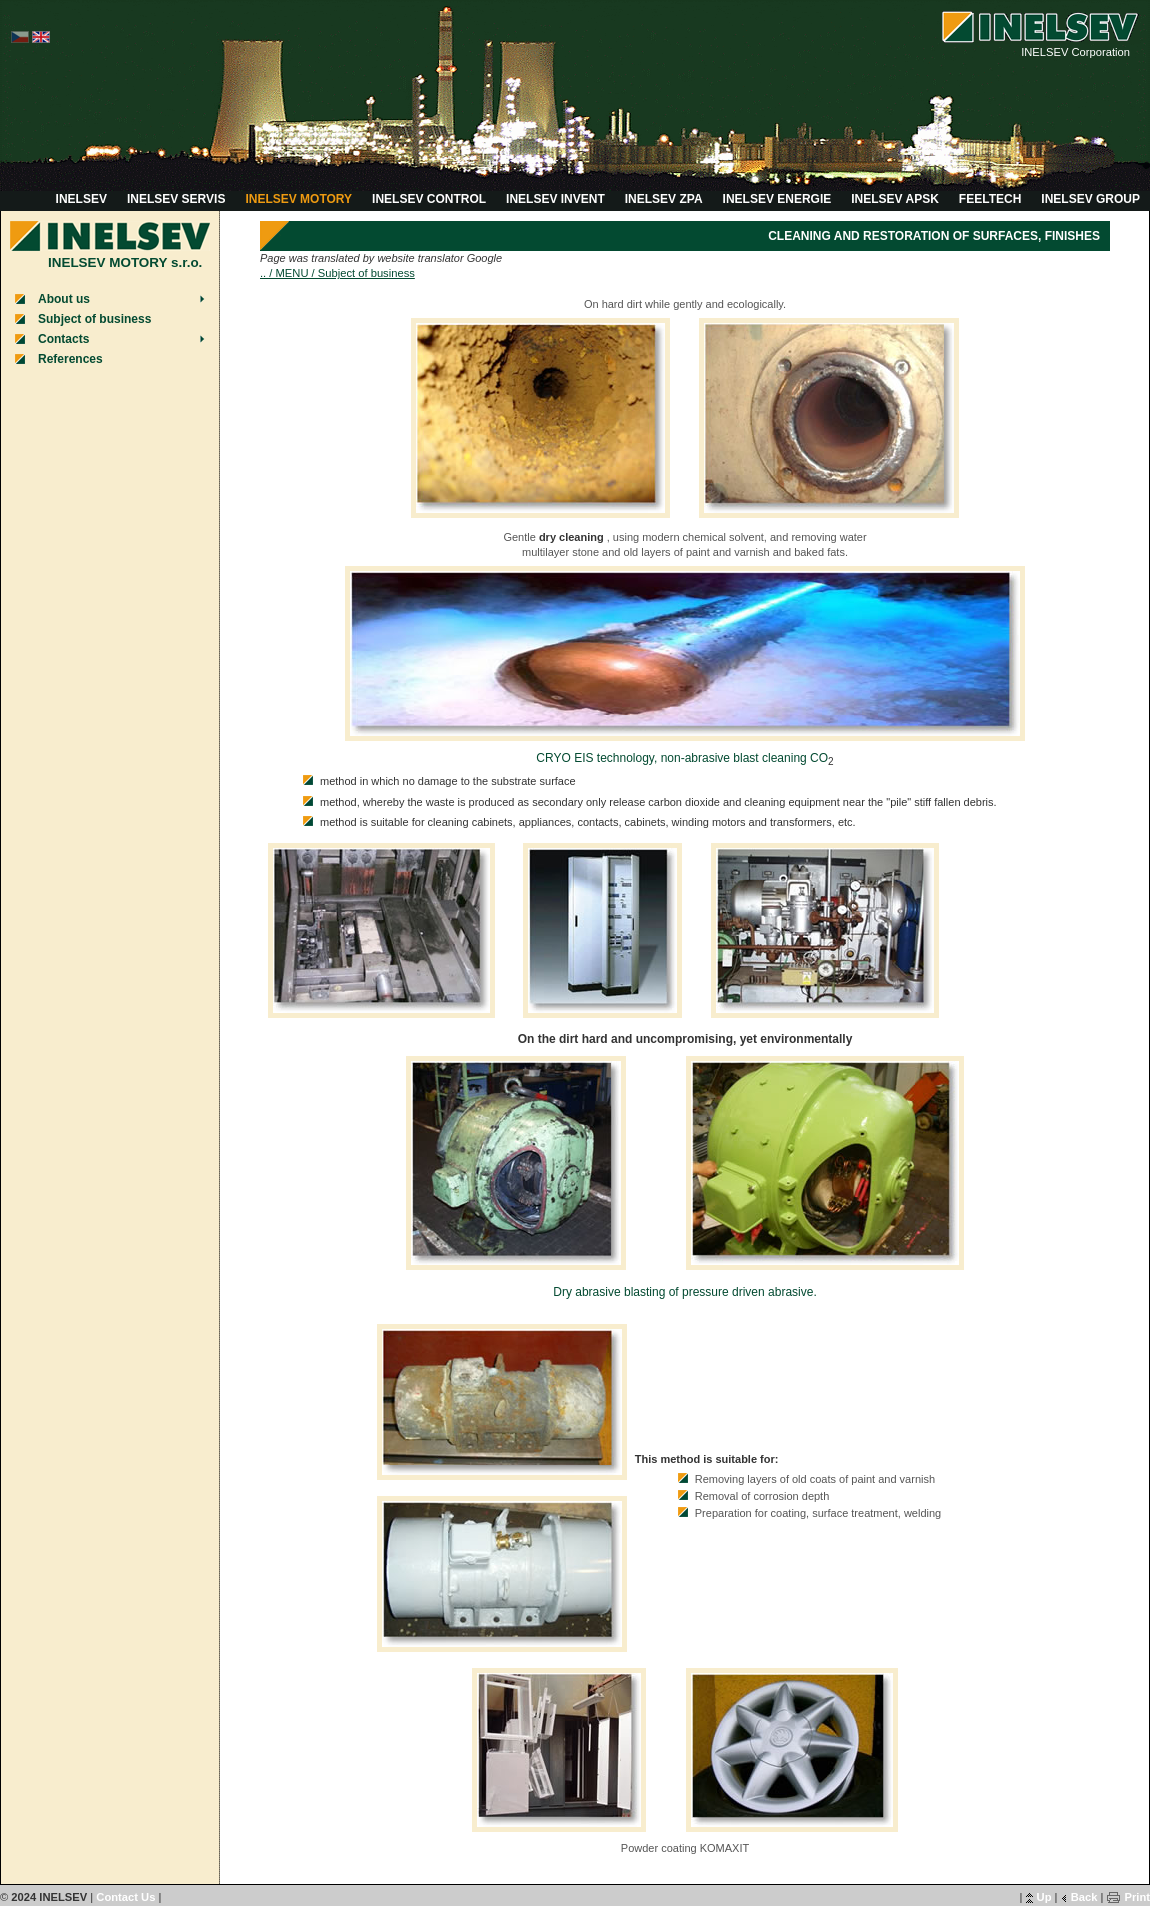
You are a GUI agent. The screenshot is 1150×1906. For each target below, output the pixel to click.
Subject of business (94, 319)
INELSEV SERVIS (176, 199)
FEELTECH (990, 199)
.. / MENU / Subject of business (337, 273)
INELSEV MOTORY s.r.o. (125, 262)
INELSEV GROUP (1090, 199)
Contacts (63, 339)
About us (64, 299)
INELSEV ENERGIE (777, 199)
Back (1084, 1897)
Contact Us (125, 1897)
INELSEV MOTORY (298, 199)
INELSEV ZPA (664, 199)
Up (1044, 1897)
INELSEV (81, 199)
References (70, 359)
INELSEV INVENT (555, 199)
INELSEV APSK (895, 199)
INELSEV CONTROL (429, 199)
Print (1137, 1897)
